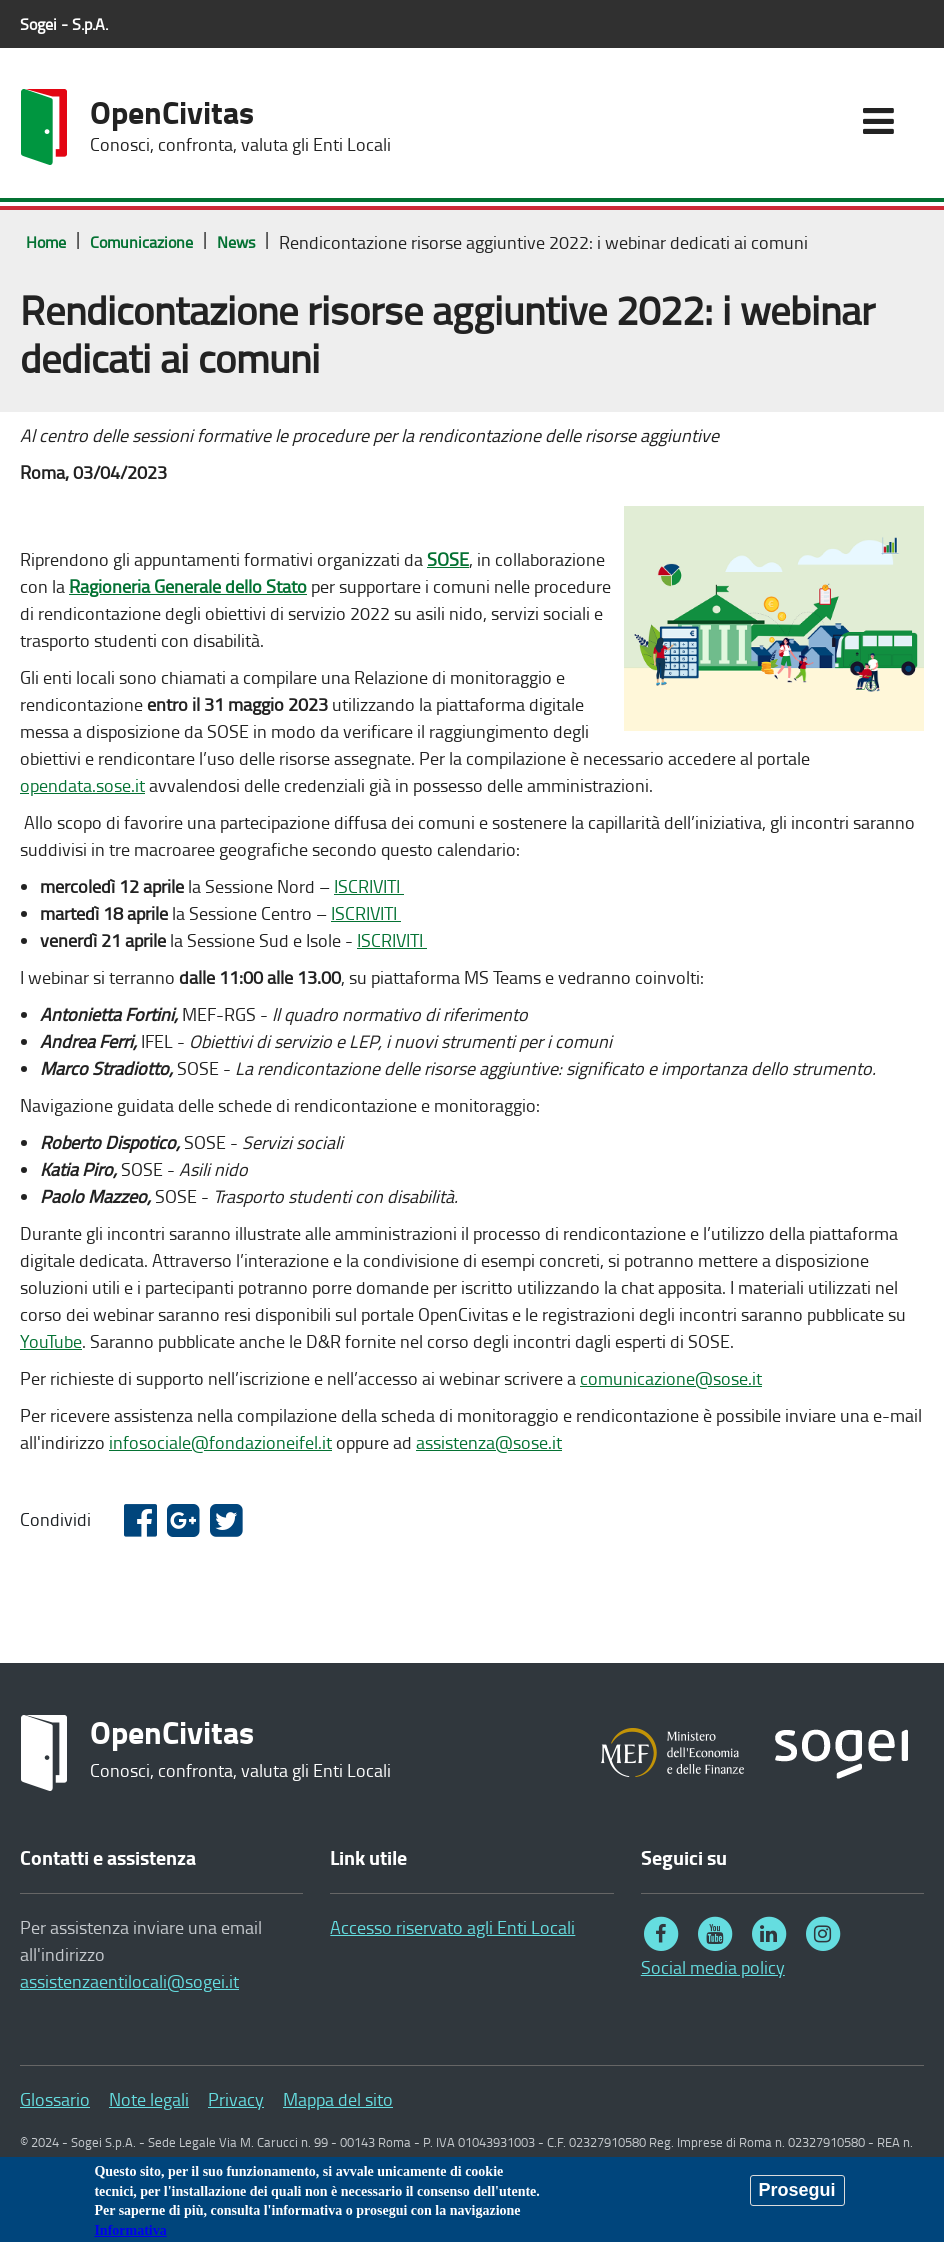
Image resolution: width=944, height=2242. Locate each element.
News (236, 242)
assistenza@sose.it (489, 1442)
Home (46, 242)
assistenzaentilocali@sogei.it (129, 1981)
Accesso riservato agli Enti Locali (452, 1927)
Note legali (149, 2099)
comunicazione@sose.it (671, 1378)
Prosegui (797, 2194)
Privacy (236, 2099)
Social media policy (713, 1967)
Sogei (64, 24)
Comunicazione (141, 242)
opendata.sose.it (82, 785)
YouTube (51, 1341)
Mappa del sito (338, 2099)
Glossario (55, 2099)
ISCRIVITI (369, 886)
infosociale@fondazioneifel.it (220, 1442)
